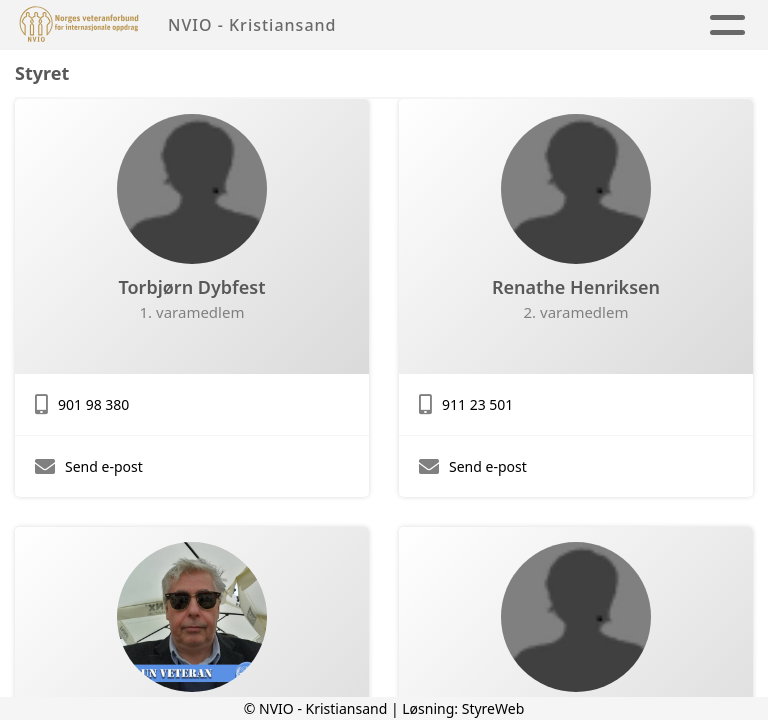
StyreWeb (493, 708)
